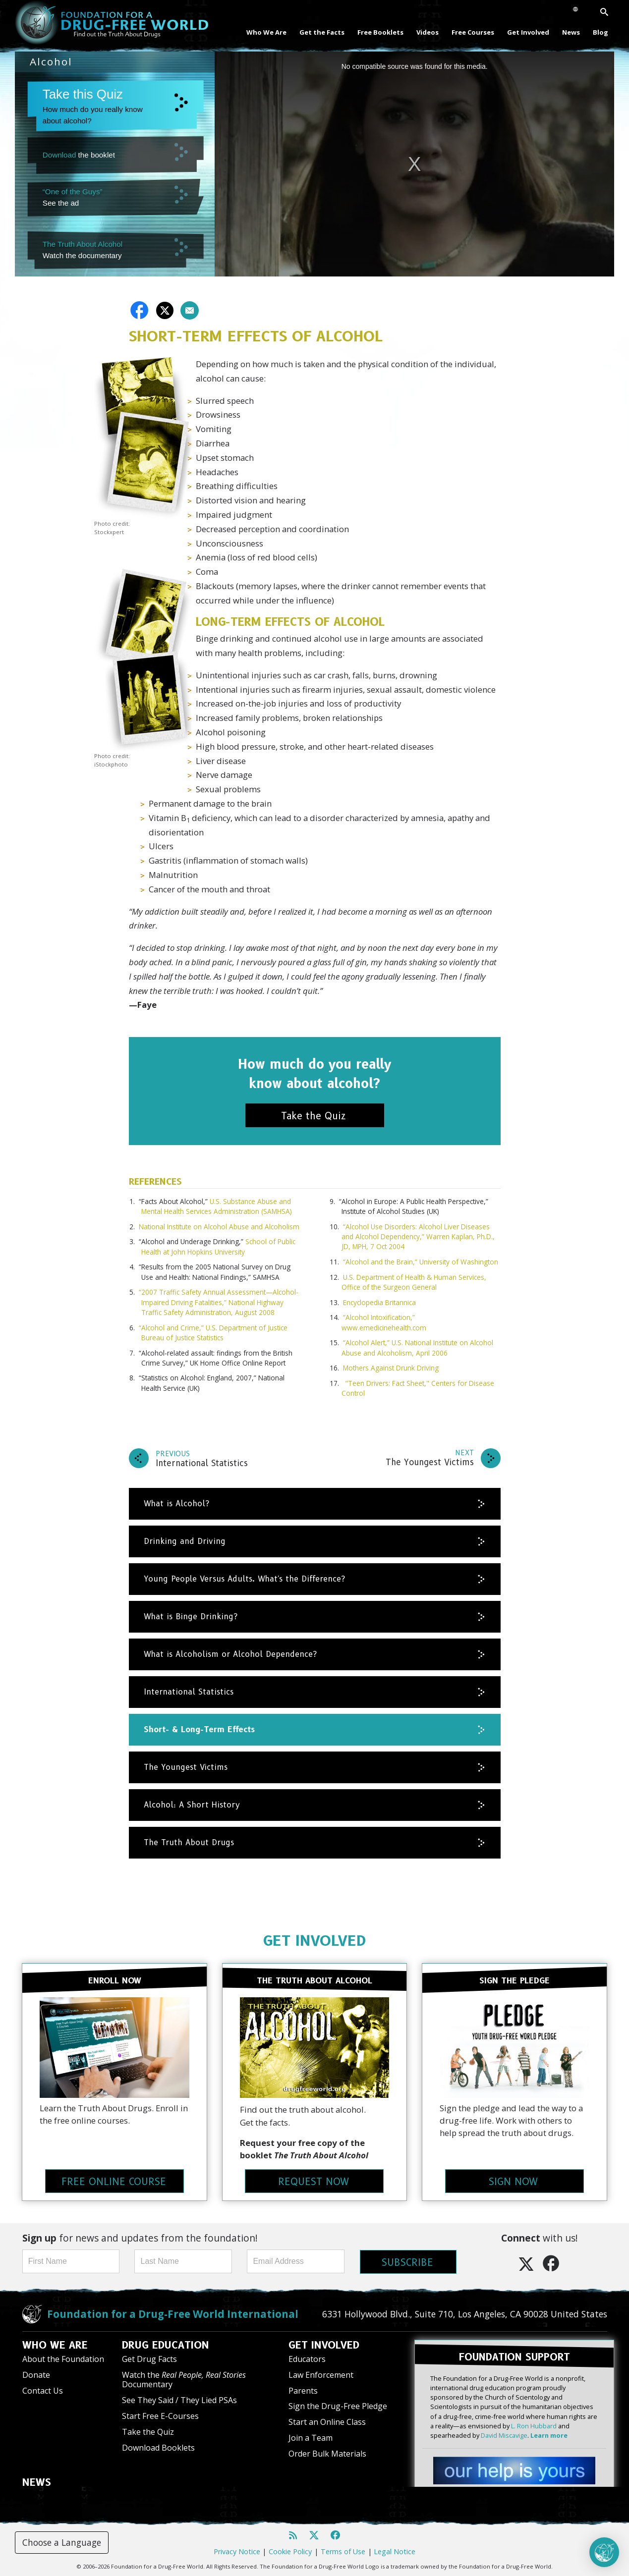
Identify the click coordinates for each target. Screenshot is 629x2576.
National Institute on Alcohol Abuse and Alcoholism (219, 1226)
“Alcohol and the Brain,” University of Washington (420, 1261)
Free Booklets (380, 32)
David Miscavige (504, 2434)
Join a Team (310, 2437)
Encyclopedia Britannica (379, 1302)
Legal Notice (394, 2551)
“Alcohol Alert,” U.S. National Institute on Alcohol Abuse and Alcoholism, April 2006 (417, 1347)
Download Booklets (158, 2447)
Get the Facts (321, 32)
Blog (600, 32)
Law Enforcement (320, 2374)
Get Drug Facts (149, 2358)
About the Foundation (63, 2358)
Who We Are (266, 32)
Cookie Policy (290, 2551)
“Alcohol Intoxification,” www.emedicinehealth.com (384, 1322)
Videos (427, 32)
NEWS (36, 2482)
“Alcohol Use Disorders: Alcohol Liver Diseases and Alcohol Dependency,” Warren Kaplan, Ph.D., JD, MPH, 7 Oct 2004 (418, 1237)
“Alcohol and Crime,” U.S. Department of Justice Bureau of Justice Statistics (213, 1332)
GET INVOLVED (314, 1940)
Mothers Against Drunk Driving (391, 1367)
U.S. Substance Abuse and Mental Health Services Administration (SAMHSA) (216, 1206)
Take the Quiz (148, 2431)
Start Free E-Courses (160, 2415)
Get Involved (528, 32)
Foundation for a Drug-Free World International (172, 2313)
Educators (307, 2358)
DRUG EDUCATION (165, 2345)
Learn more (549, 2434)
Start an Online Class (327, 2421)
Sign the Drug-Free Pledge (337, 2406)
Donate (36, 2374)
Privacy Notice (237, 2551)
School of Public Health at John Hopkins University (218, 1246)
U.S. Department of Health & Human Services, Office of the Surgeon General (414, 1282)
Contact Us (42, 2390)
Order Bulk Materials (327, 2453)
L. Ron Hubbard (534, 2425)
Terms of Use (343, 2551)
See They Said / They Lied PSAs (179, 2399)
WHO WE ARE (55, 2345)
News (571, 32)
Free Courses (473, 32)
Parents (303, 2390)
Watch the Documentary (184, 2379)
